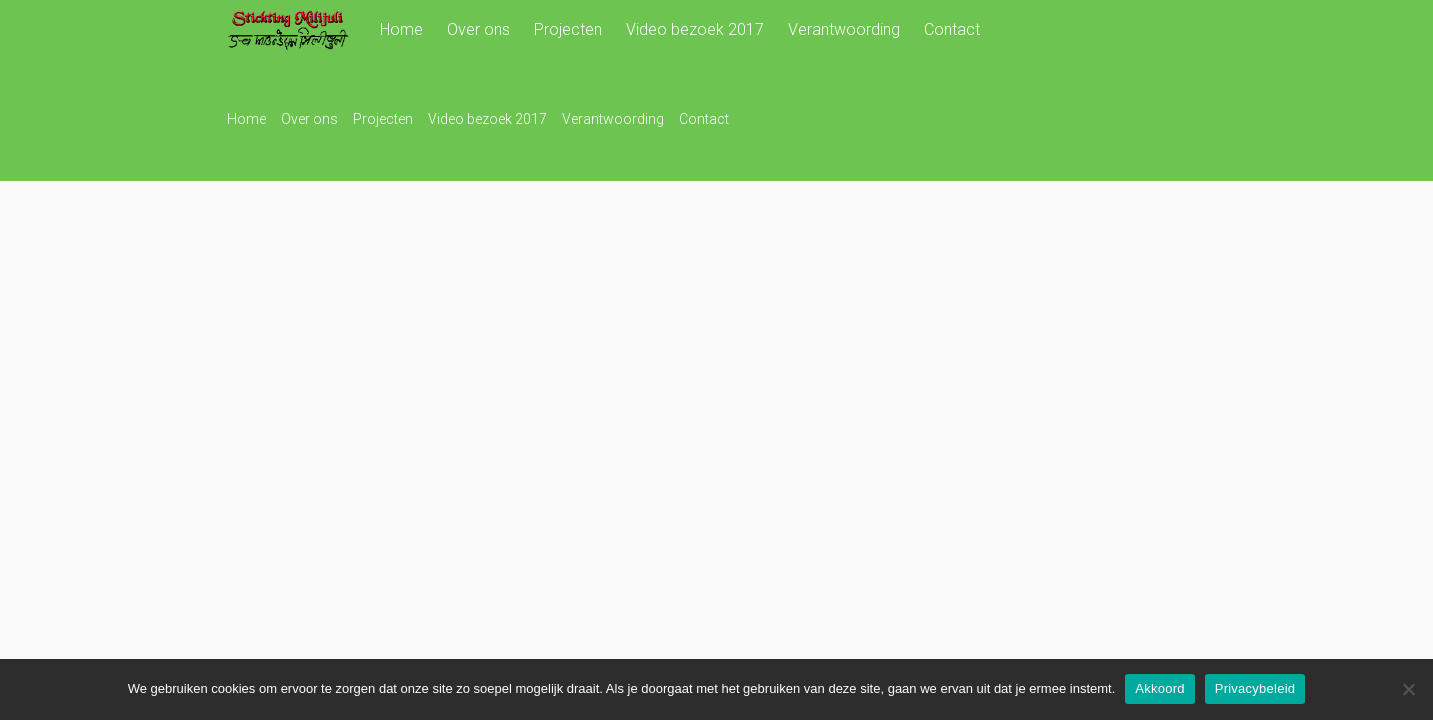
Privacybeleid (1255, 688)
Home (401, 29)
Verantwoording (844, 29)
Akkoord (1159, 688)
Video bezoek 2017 (695, 29)
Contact (952, 29)
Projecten (568, 29)
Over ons (478, 29)
